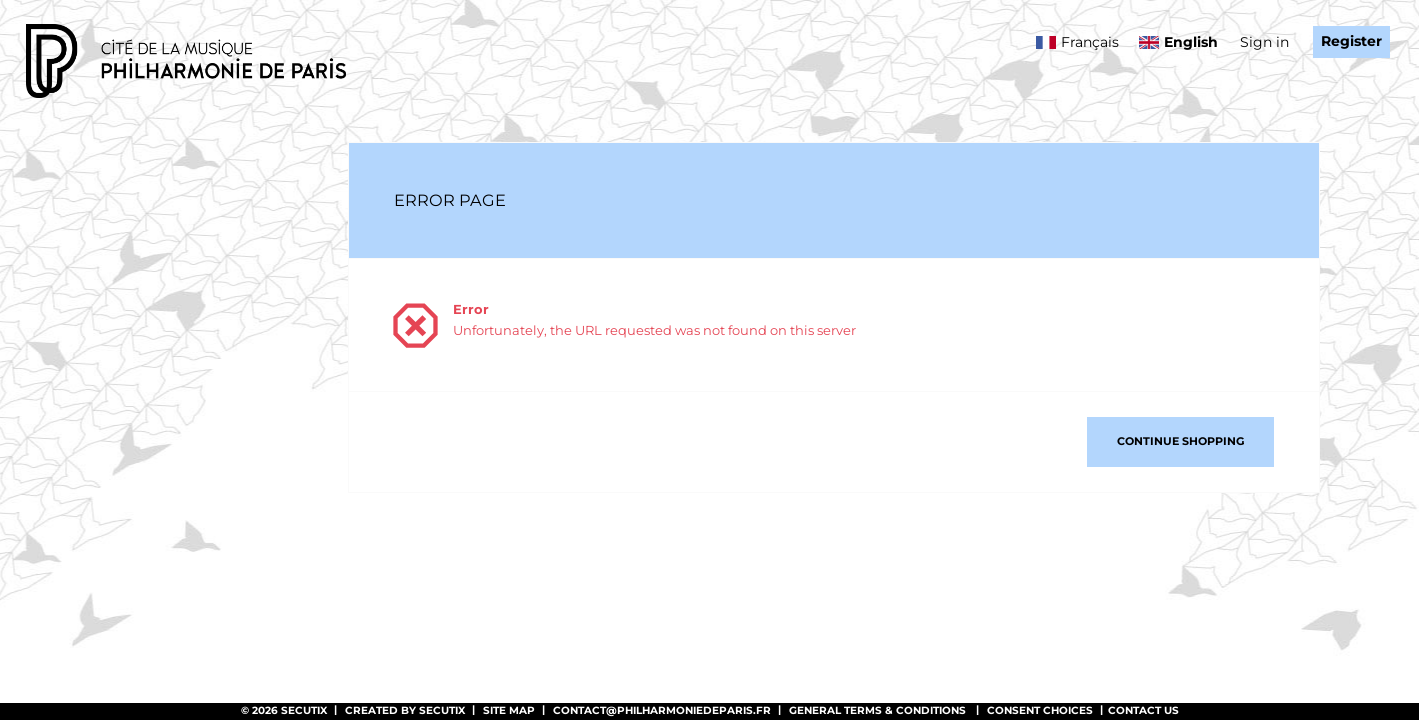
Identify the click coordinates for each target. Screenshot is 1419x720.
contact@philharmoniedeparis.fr (662, 710)
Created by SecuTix (405, 710)
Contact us (1143, 710)
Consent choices (1040, 710)
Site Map (509, 710)
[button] (1180, 442)
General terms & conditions (877, 710)
